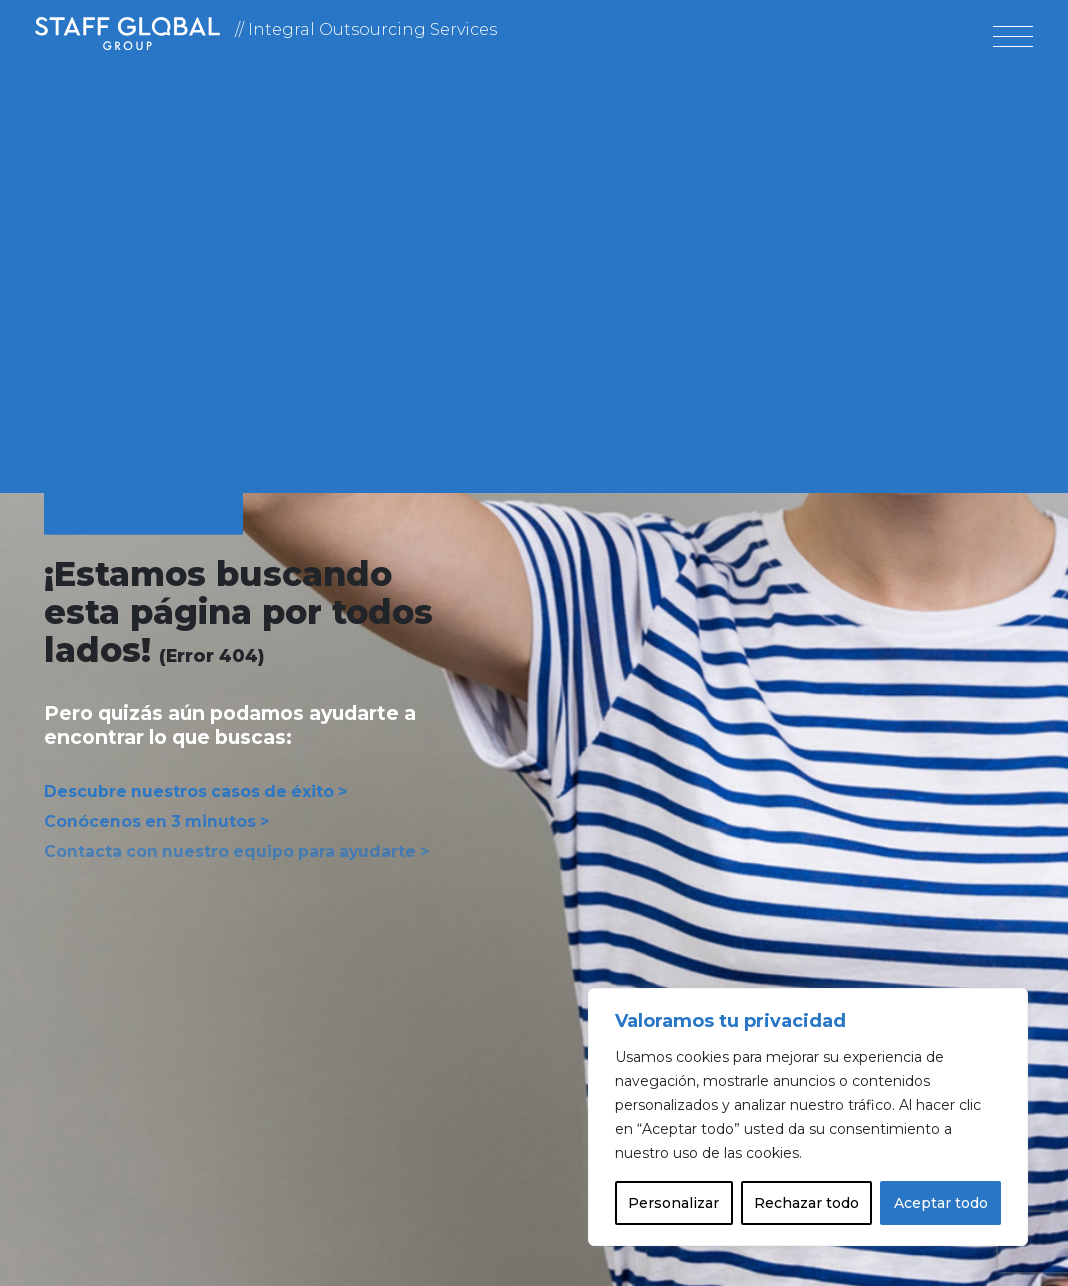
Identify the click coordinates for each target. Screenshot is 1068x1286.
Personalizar (673, 1203)
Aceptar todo (941, 1203)
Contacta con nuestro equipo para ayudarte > (222, 848)
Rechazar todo (806, 1203)
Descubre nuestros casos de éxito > (185, 793)
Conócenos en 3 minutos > (148, 821)
